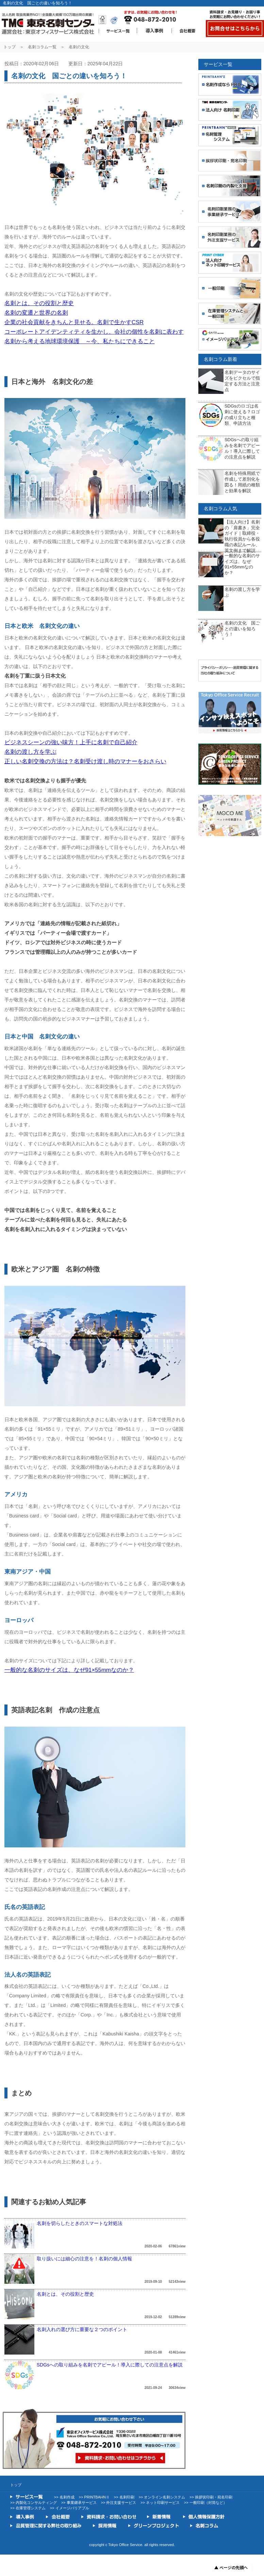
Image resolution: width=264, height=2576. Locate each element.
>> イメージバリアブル (69, 2508)
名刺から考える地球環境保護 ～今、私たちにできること (79, 341)
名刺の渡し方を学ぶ (30, 752)
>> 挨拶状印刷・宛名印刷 (210, 2497)
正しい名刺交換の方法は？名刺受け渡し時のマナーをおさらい (85, 761)
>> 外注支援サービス (118, 2502)
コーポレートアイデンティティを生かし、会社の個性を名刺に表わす (94, 332)
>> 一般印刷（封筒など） (205, 2502)
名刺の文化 (79, 47)
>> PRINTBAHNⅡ (94, 2497)
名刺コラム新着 (220, 359)
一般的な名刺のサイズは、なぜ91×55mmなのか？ (69, 1670)
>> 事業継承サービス (79, 2502)
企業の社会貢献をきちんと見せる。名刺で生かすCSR (74, 322)
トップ (9, 47)
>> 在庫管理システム (28, 2508)
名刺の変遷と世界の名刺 (36, 313)
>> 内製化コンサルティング (33, 2502)
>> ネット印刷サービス (160, 2502)
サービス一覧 (218, 64)
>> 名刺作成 (64, 2497)
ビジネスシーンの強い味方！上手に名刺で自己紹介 (70, 742)
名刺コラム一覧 (42, 47)
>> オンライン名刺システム (161, 2497)
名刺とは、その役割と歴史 (39, 303)
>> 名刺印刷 (124, 2497)
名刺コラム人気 (220, 508)
